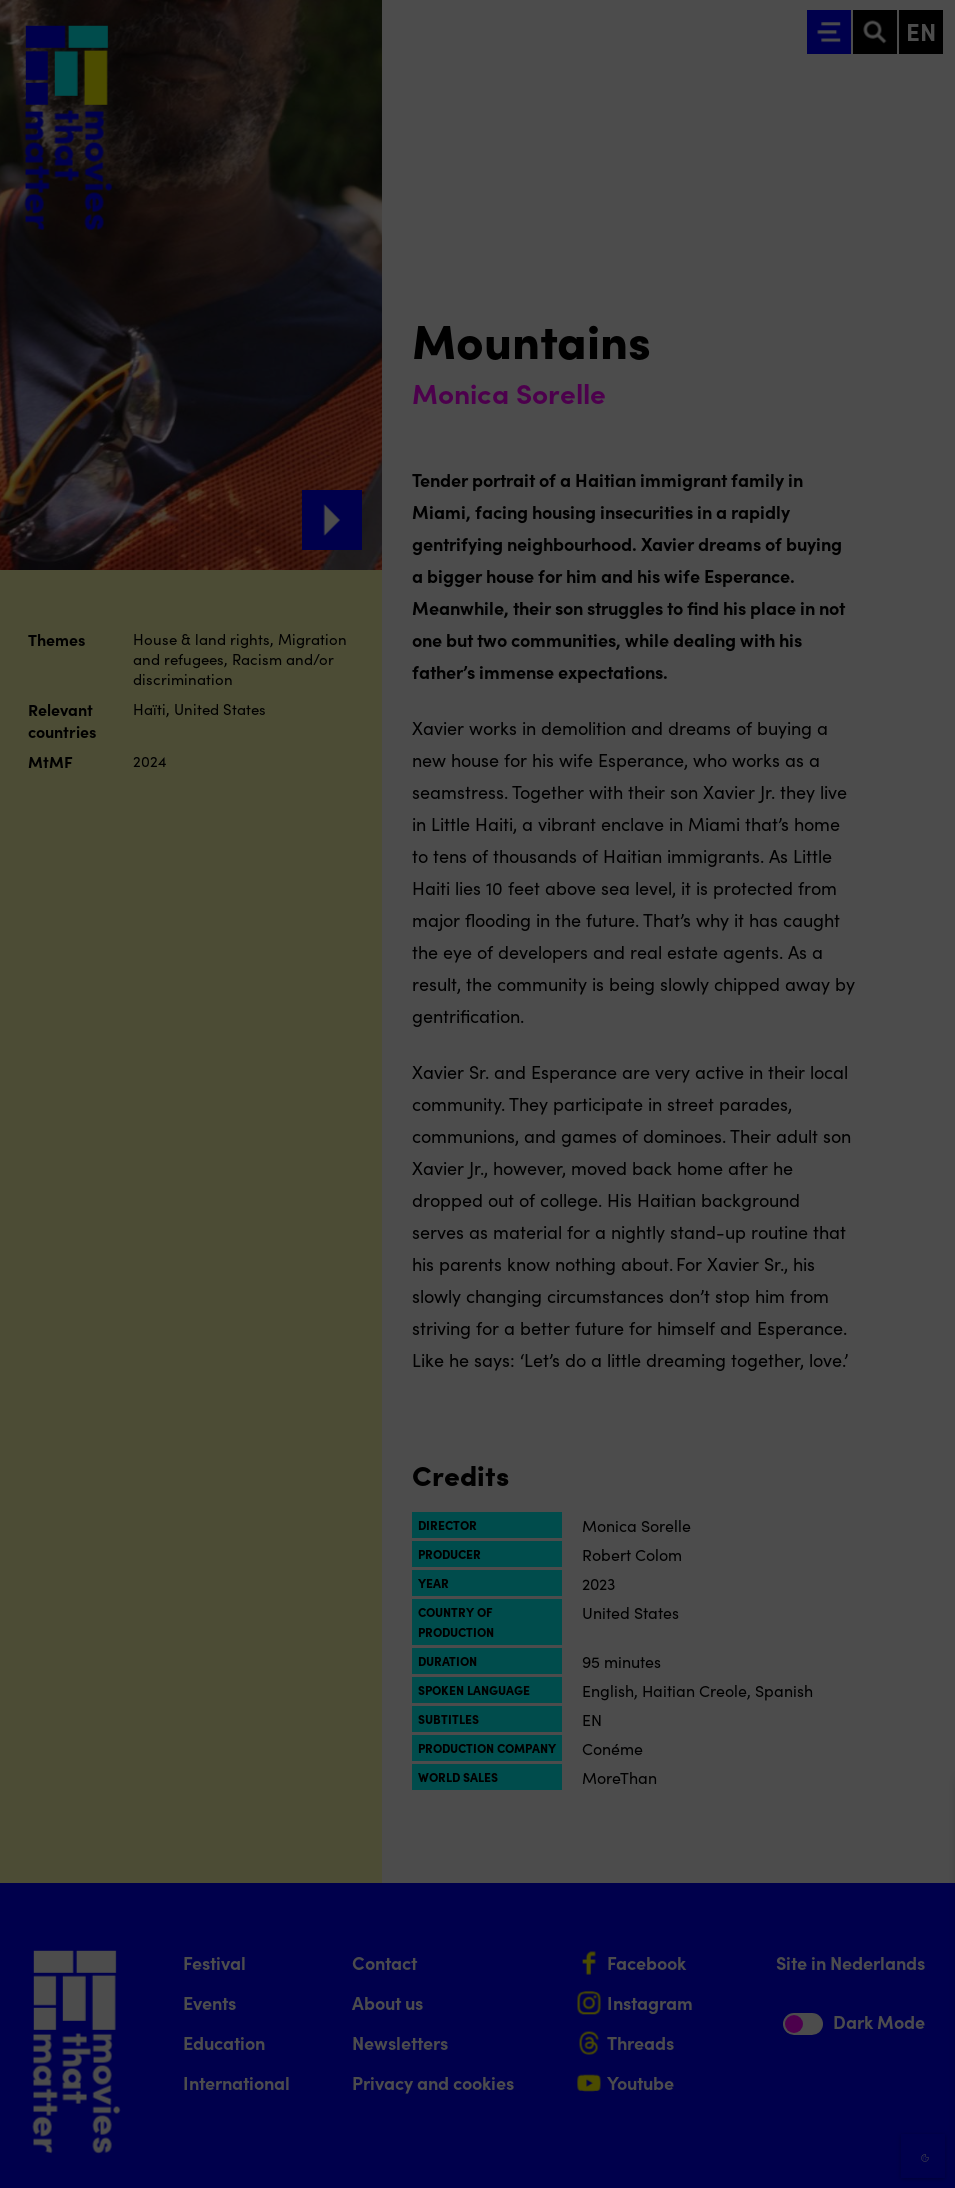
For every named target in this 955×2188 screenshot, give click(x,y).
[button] (765, 1957)
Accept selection (785, 2150)
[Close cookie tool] (924, 1815)
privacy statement (705, 1892)
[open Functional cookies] (923, 1960)
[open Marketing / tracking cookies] (923, 2020)
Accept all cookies (785, 2092)
